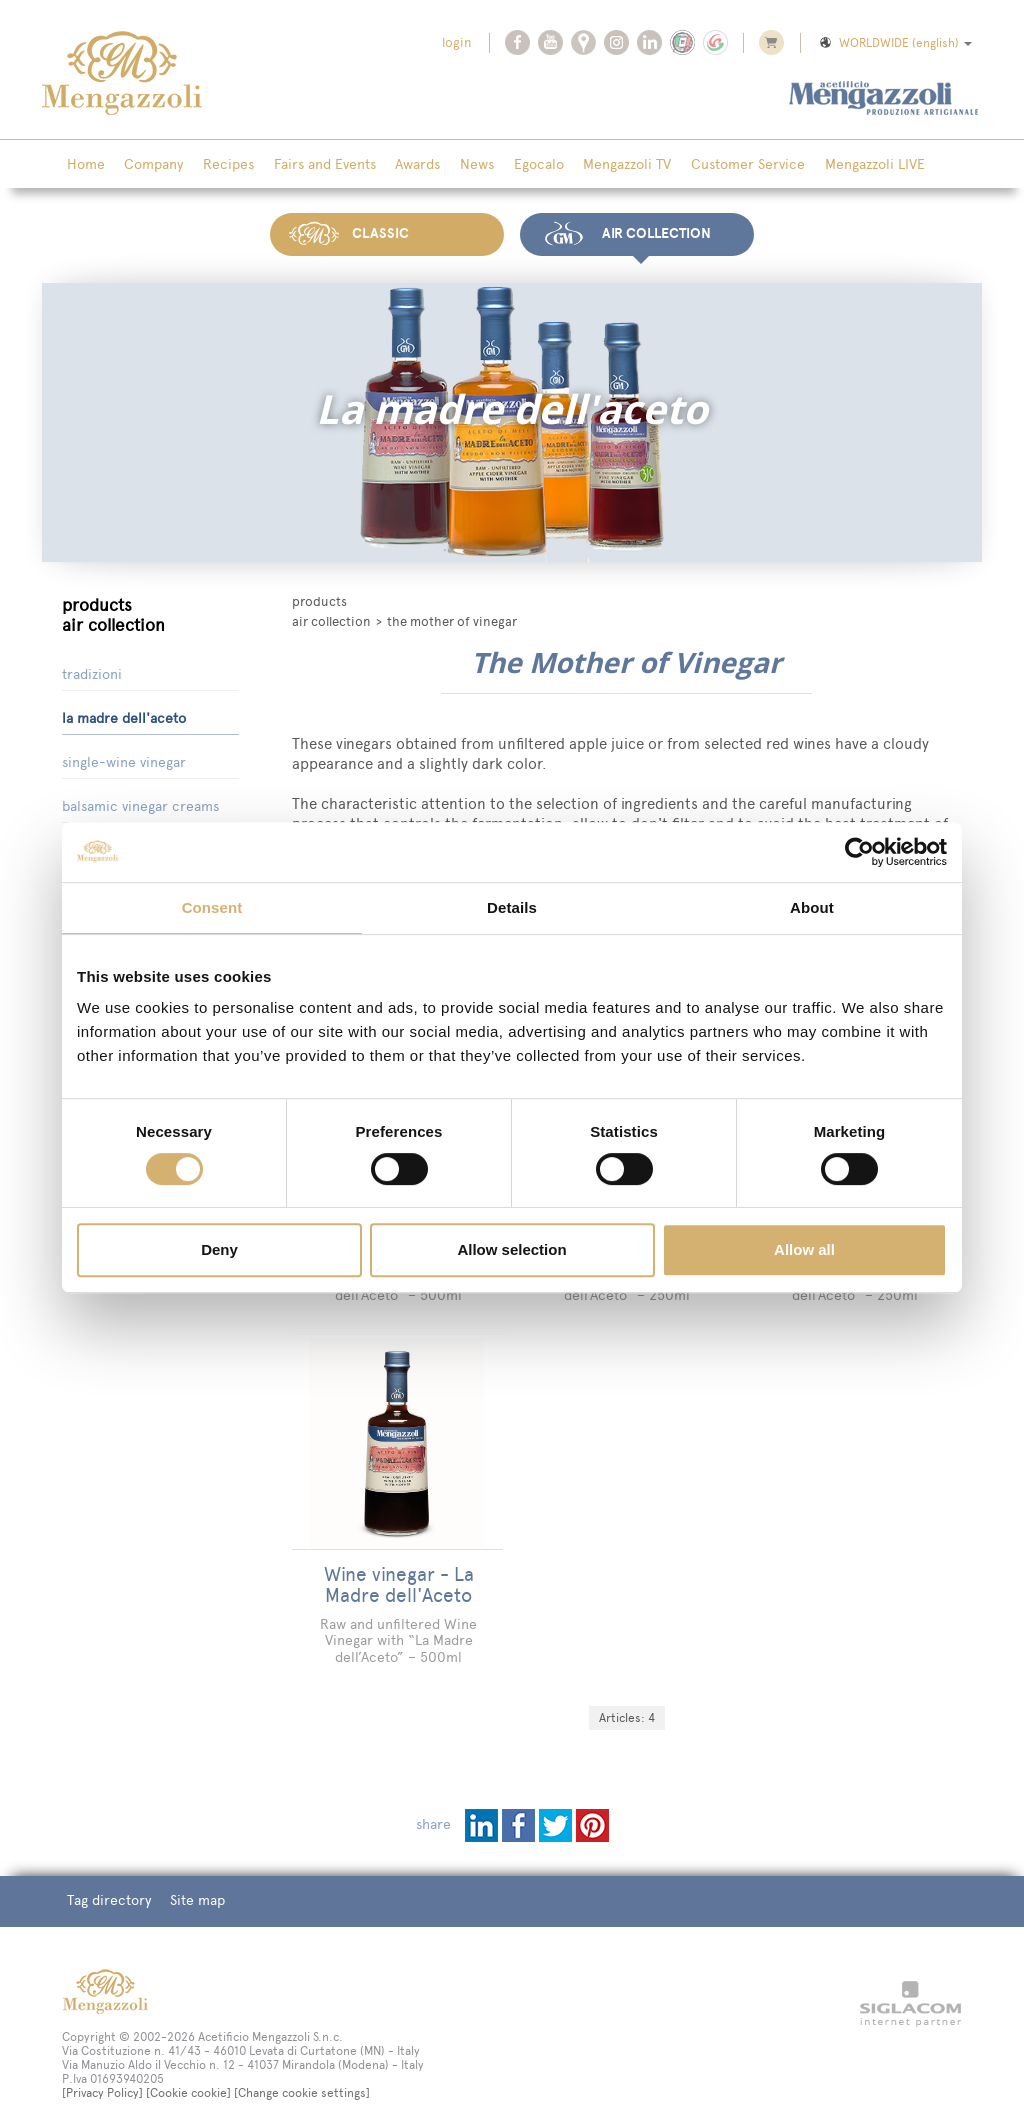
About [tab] (812, 907)
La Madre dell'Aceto (124, 714)
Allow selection (511, 1249)
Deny (219, 1249)
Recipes (219, 165)
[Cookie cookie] (188, 2068)
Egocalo (515, 165)
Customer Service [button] (717, 165)
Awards (401, 165)
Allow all (804, 1249)
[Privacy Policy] (102, 2068)
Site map (192, 1876)
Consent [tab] (212, 907)
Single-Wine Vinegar (124, 758)
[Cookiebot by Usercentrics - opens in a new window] (859, 852)
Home (84, 165)
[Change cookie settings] (302, 2068)
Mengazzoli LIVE (840, 165)
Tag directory (107, 1876)
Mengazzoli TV (600, 165)
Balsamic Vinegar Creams (140, 802)
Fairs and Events (312, 165)
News (457, 165)
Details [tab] (512, 907)
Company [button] (148, 165)
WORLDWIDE (894, 43)
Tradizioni (92, 670)
